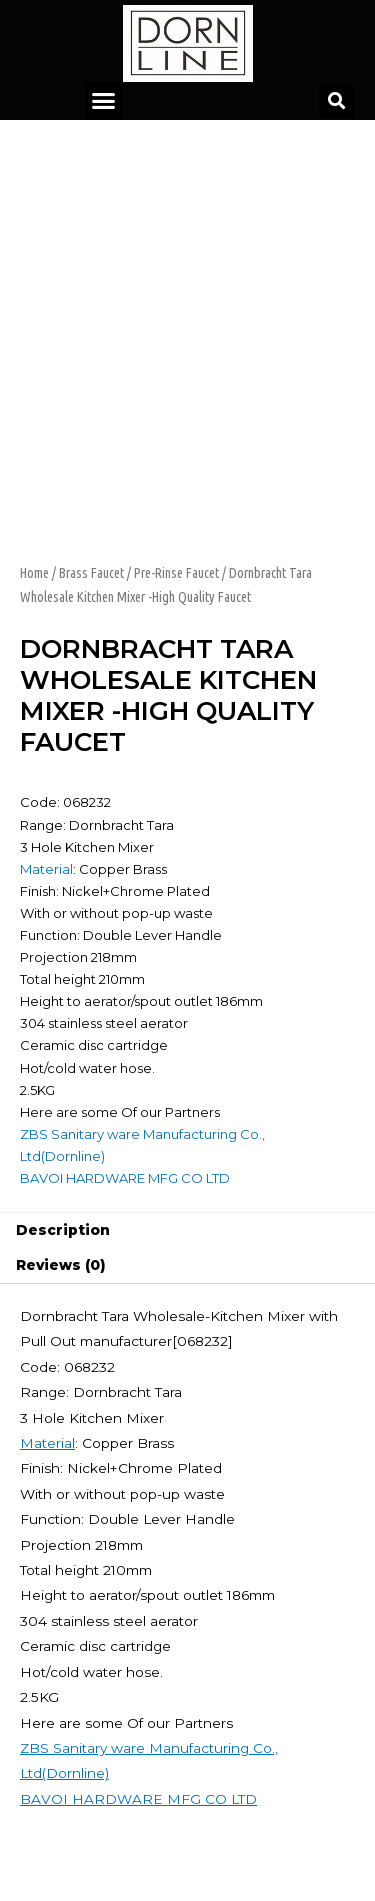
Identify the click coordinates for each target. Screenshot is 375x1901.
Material (46, 869)
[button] (104, 101)
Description (63, 1230)
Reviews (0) (60, 1265)
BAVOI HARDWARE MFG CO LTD (125, 1178)
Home (34, 573)
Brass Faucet (91, 573)
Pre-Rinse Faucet (176, 573)
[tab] (187, 1231)
